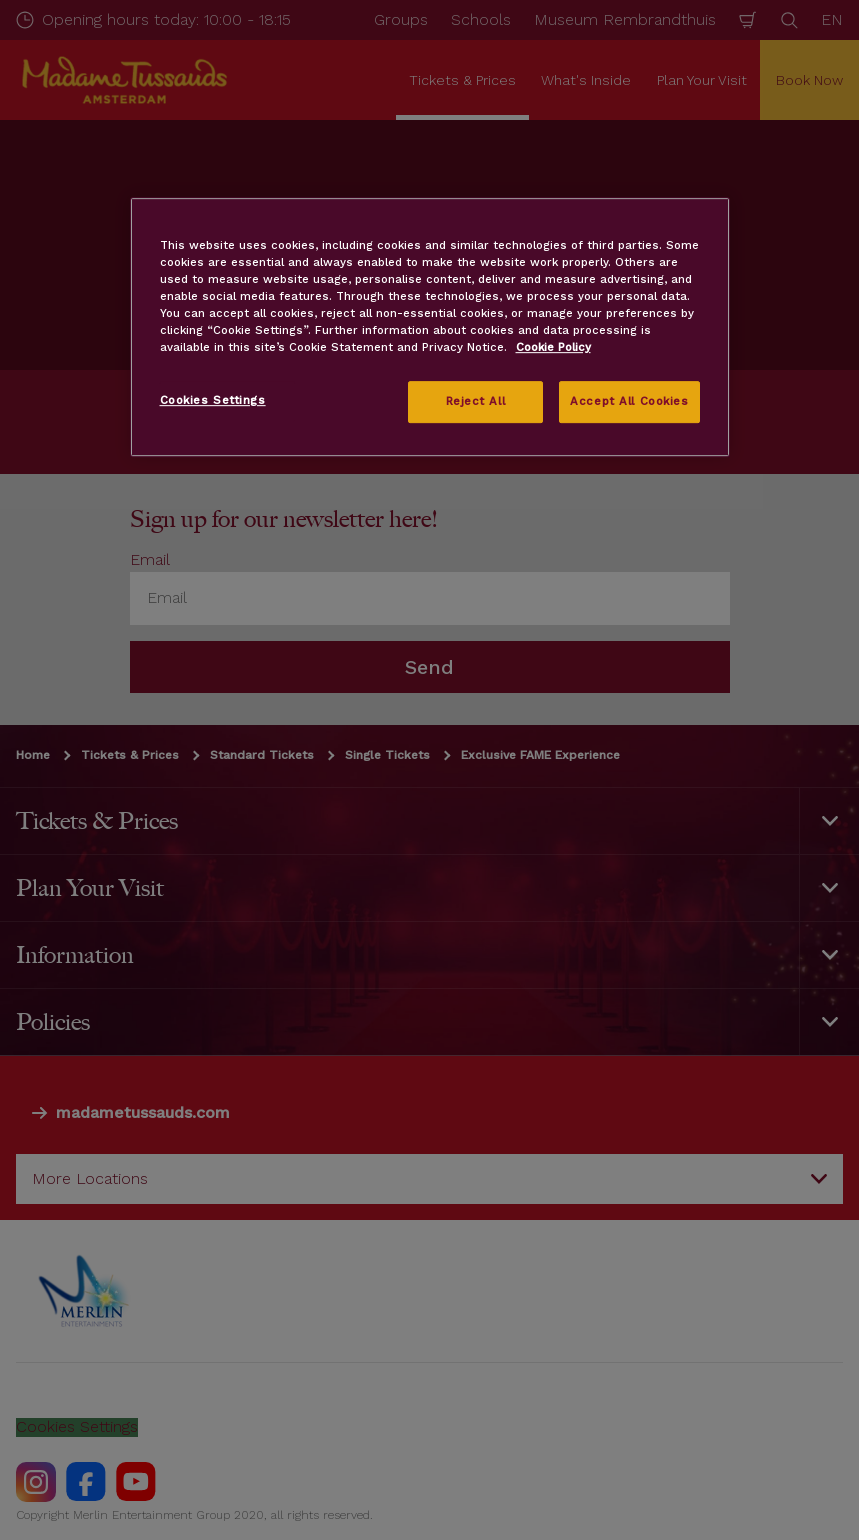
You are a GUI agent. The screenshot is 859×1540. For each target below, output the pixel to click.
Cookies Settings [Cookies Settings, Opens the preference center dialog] (213, 401)
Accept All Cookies (629, 402)
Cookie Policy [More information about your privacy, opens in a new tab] (553, 348)
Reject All (476, 402)
